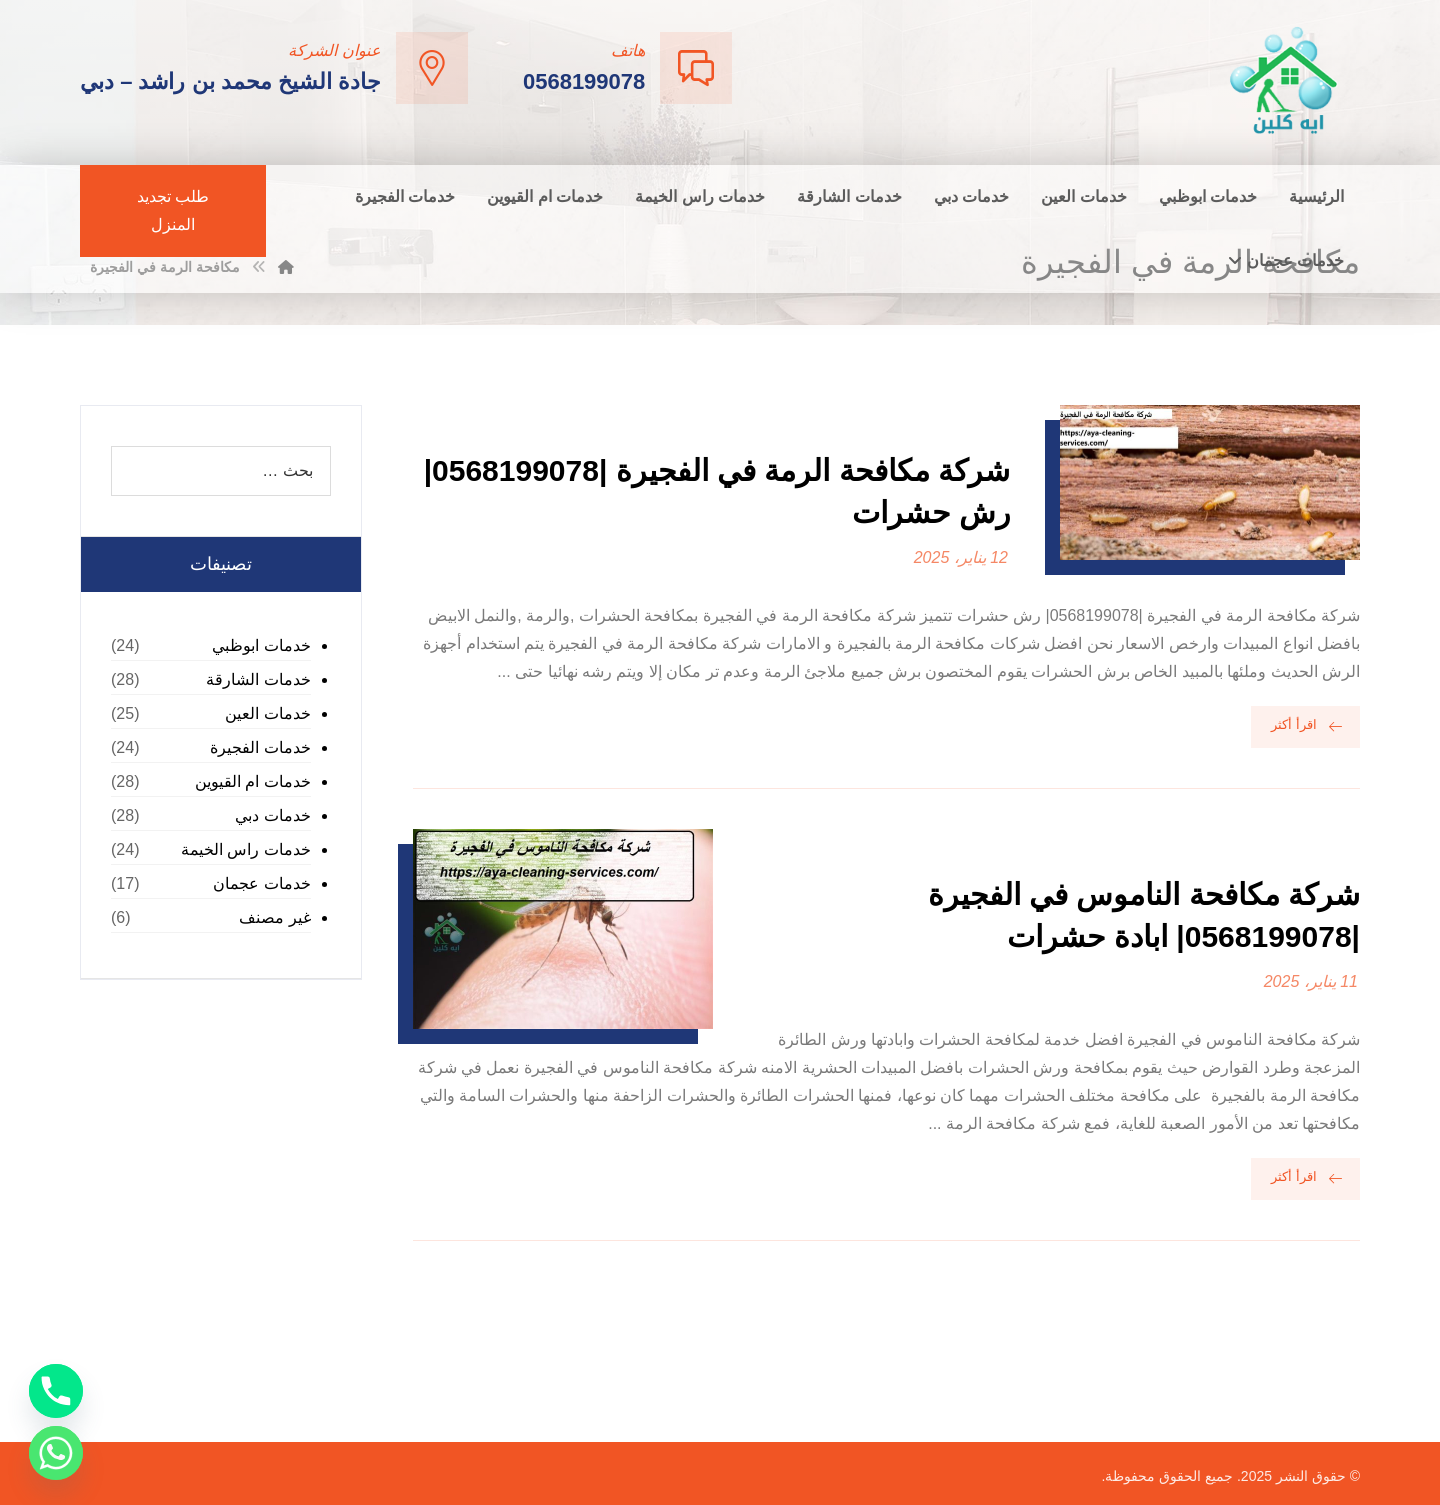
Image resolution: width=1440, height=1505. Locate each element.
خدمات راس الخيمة (246, 849)
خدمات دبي (272, 815)
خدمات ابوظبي (261, 645)
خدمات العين (267, 713)
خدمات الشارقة (258, 679)
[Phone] (56, 1391)
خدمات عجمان (261, 883)
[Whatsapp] (56, 1453)
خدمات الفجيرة (260, 747)
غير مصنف (274, 917)
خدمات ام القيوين (253, 781)
